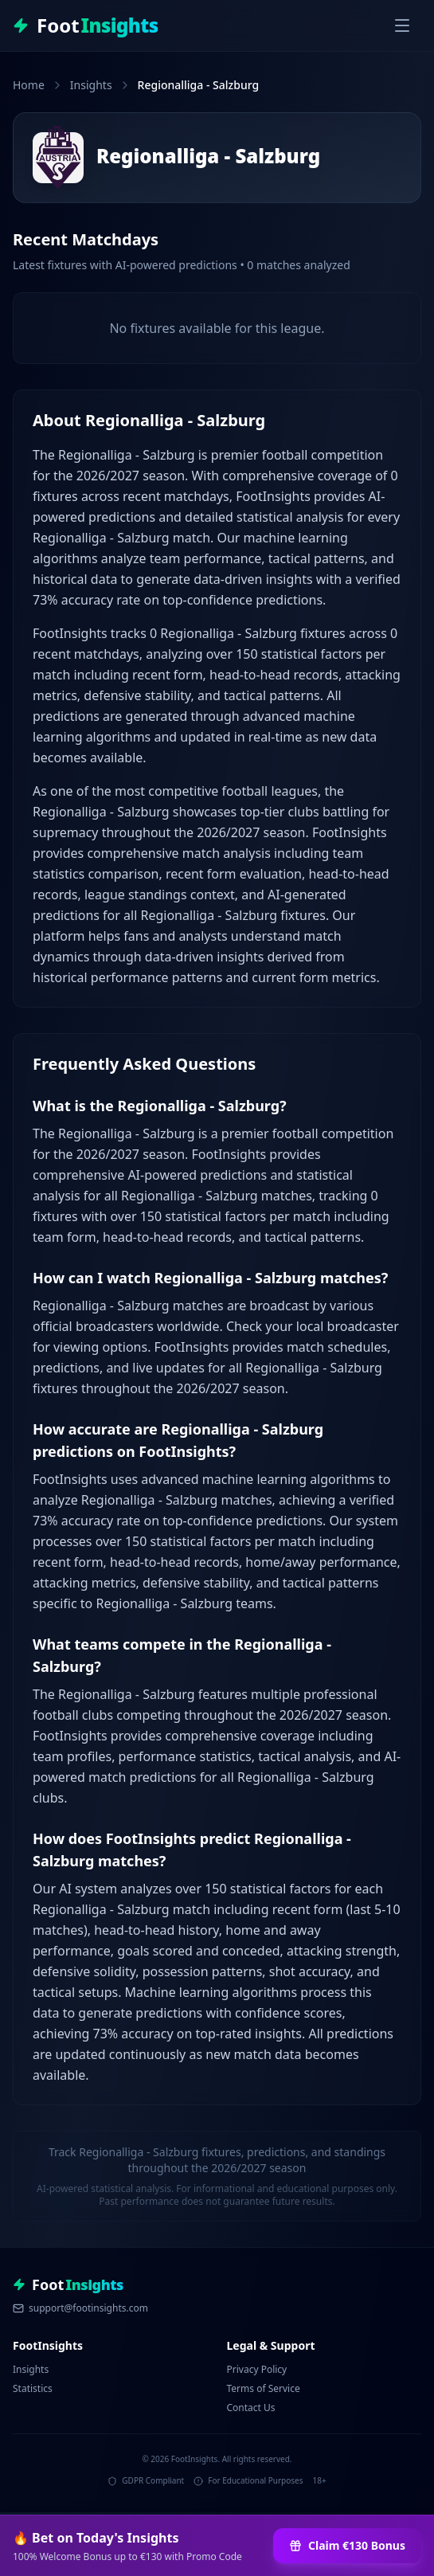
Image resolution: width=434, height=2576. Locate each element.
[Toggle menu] (402, 25)
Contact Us (251, 2407)
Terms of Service (263, 2388)
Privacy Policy (257, 2369)
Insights (91, 84)
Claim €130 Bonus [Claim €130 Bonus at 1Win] (347, 2545)
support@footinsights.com (80, 2308)
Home (29, 84)
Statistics (33, 2388)
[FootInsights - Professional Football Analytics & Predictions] (85, 25)
